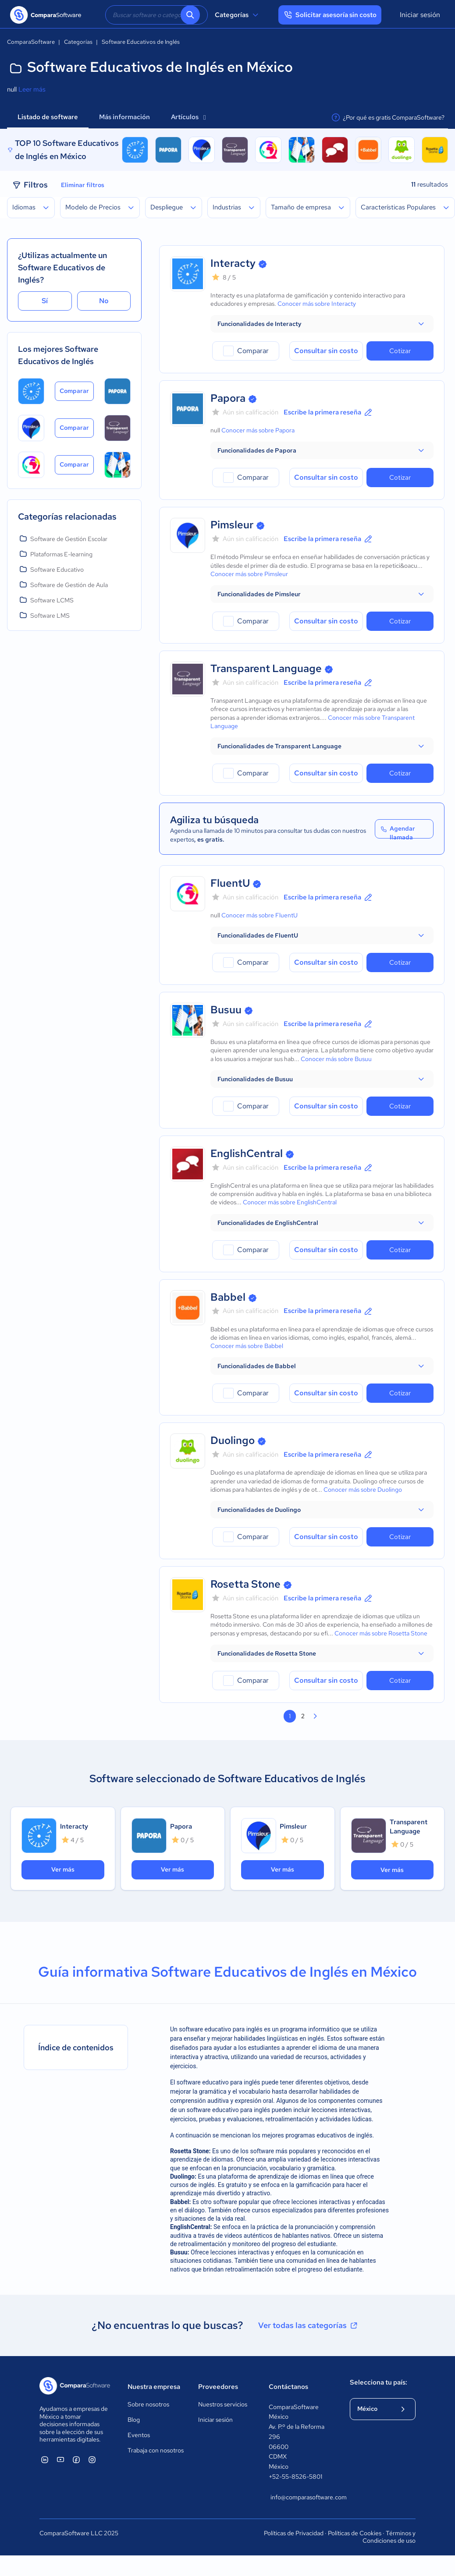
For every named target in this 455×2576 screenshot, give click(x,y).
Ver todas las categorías (308, 2325)
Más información (124, 117)
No (104, 300)
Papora (227, 398)
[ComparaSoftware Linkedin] (44, 2459)
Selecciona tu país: (378, 2382)
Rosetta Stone (245, 1584)
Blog (134, 2420)
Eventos (139, 2435)
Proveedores (218, 2386)
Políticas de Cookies (354, 2533)
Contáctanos (288, 2386)
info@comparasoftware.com (301, 2497)
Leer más (32, 89)
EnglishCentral (246, 1153)
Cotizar (400, 351)
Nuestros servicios (222, 2404)
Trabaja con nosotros (156, 2450)
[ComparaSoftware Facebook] (76, 2459)
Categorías (238, 15)
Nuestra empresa (154, 2386)
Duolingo (232, 1440)
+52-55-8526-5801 (295, 2476)
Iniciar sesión (420, 14)
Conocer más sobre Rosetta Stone (380, 1633)
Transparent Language (266, 668)
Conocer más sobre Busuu (336, 1059)
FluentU (230, 883)
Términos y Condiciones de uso (389, 2537)
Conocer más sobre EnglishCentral (290, 1202)
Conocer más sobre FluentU (259, 915)
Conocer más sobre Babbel (246, 1346)
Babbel (227, 1297)
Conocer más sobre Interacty (316, 304)
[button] (322, 324)
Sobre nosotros (148, 2404)
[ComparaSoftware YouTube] (60, 2459)
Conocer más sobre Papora (258, 430)
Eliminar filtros (82, 185)
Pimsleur (231, 524)
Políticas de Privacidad (293, 2533)
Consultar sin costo (326, 350)
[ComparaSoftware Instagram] (92, 2459)
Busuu (226, 1009)
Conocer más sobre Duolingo (362, 1489)
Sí (45, 300)
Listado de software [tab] (48, 117)
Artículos (188, 117)
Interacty (233, 263)
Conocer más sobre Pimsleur (249, 574)
